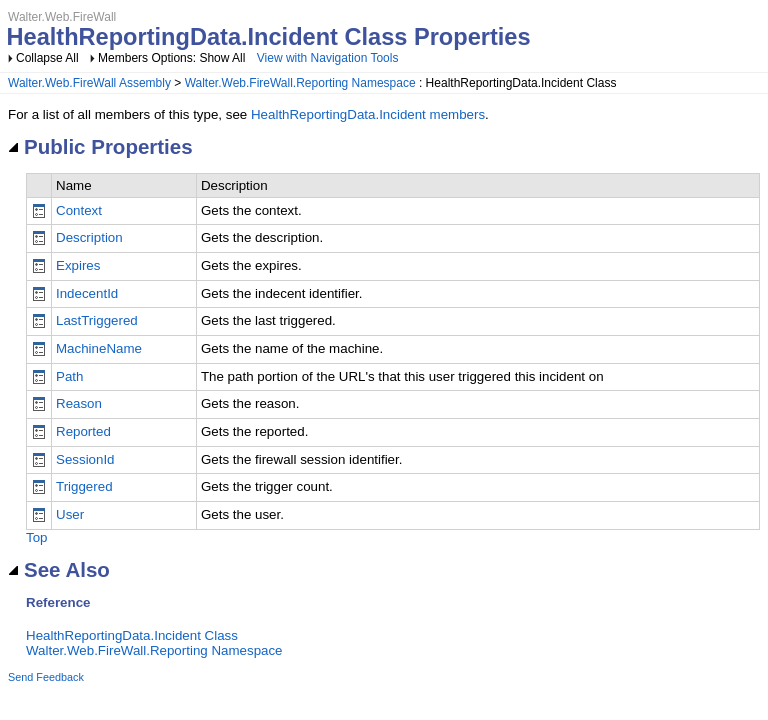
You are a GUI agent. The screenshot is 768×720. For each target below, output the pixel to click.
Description (89, 237)
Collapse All (47, 58)
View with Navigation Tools (328, 58)
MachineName (99, 348)
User (70, 514)
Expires (78, 265)
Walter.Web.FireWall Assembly (89, 83)
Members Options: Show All (173, 58)
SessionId (85, 459)
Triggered (84, 486)
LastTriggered (97, 320)
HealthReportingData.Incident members (368, 114)
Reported (83, 431)
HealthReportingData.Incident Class (132, 635)
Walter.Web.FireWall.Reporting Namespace (300, 83)
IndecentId (87, 293)
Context (79, 210)
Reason (79, 403)
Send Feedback (46, 677)
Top (37, 537)
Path (69, 376)
